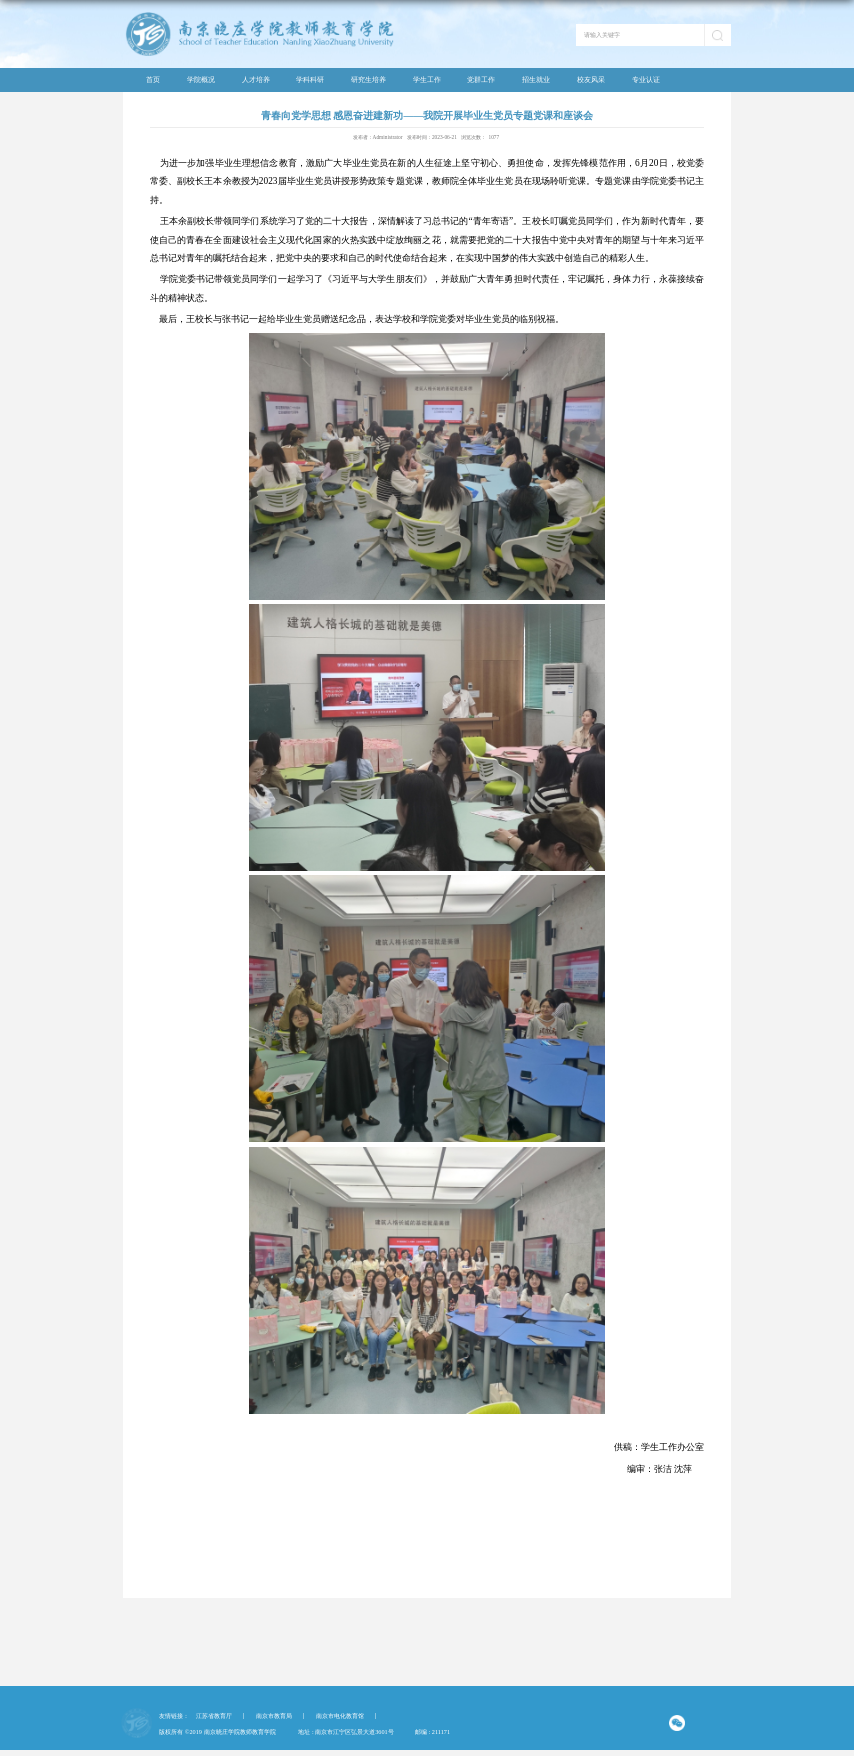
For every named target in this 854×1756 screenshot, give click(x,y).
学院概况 (201, 80)
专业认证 (646, 80)
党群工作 (481, 80)
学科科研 (310, 80)
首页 (153, 80)
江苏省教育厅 (214, 1715)
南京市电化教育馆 (340, 1715)
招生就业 (536, 80)
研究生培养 (368, 80)
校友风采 (591, 80)
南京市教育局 (274, 1715)
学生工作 (427, 80)
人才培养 (256, 80)
